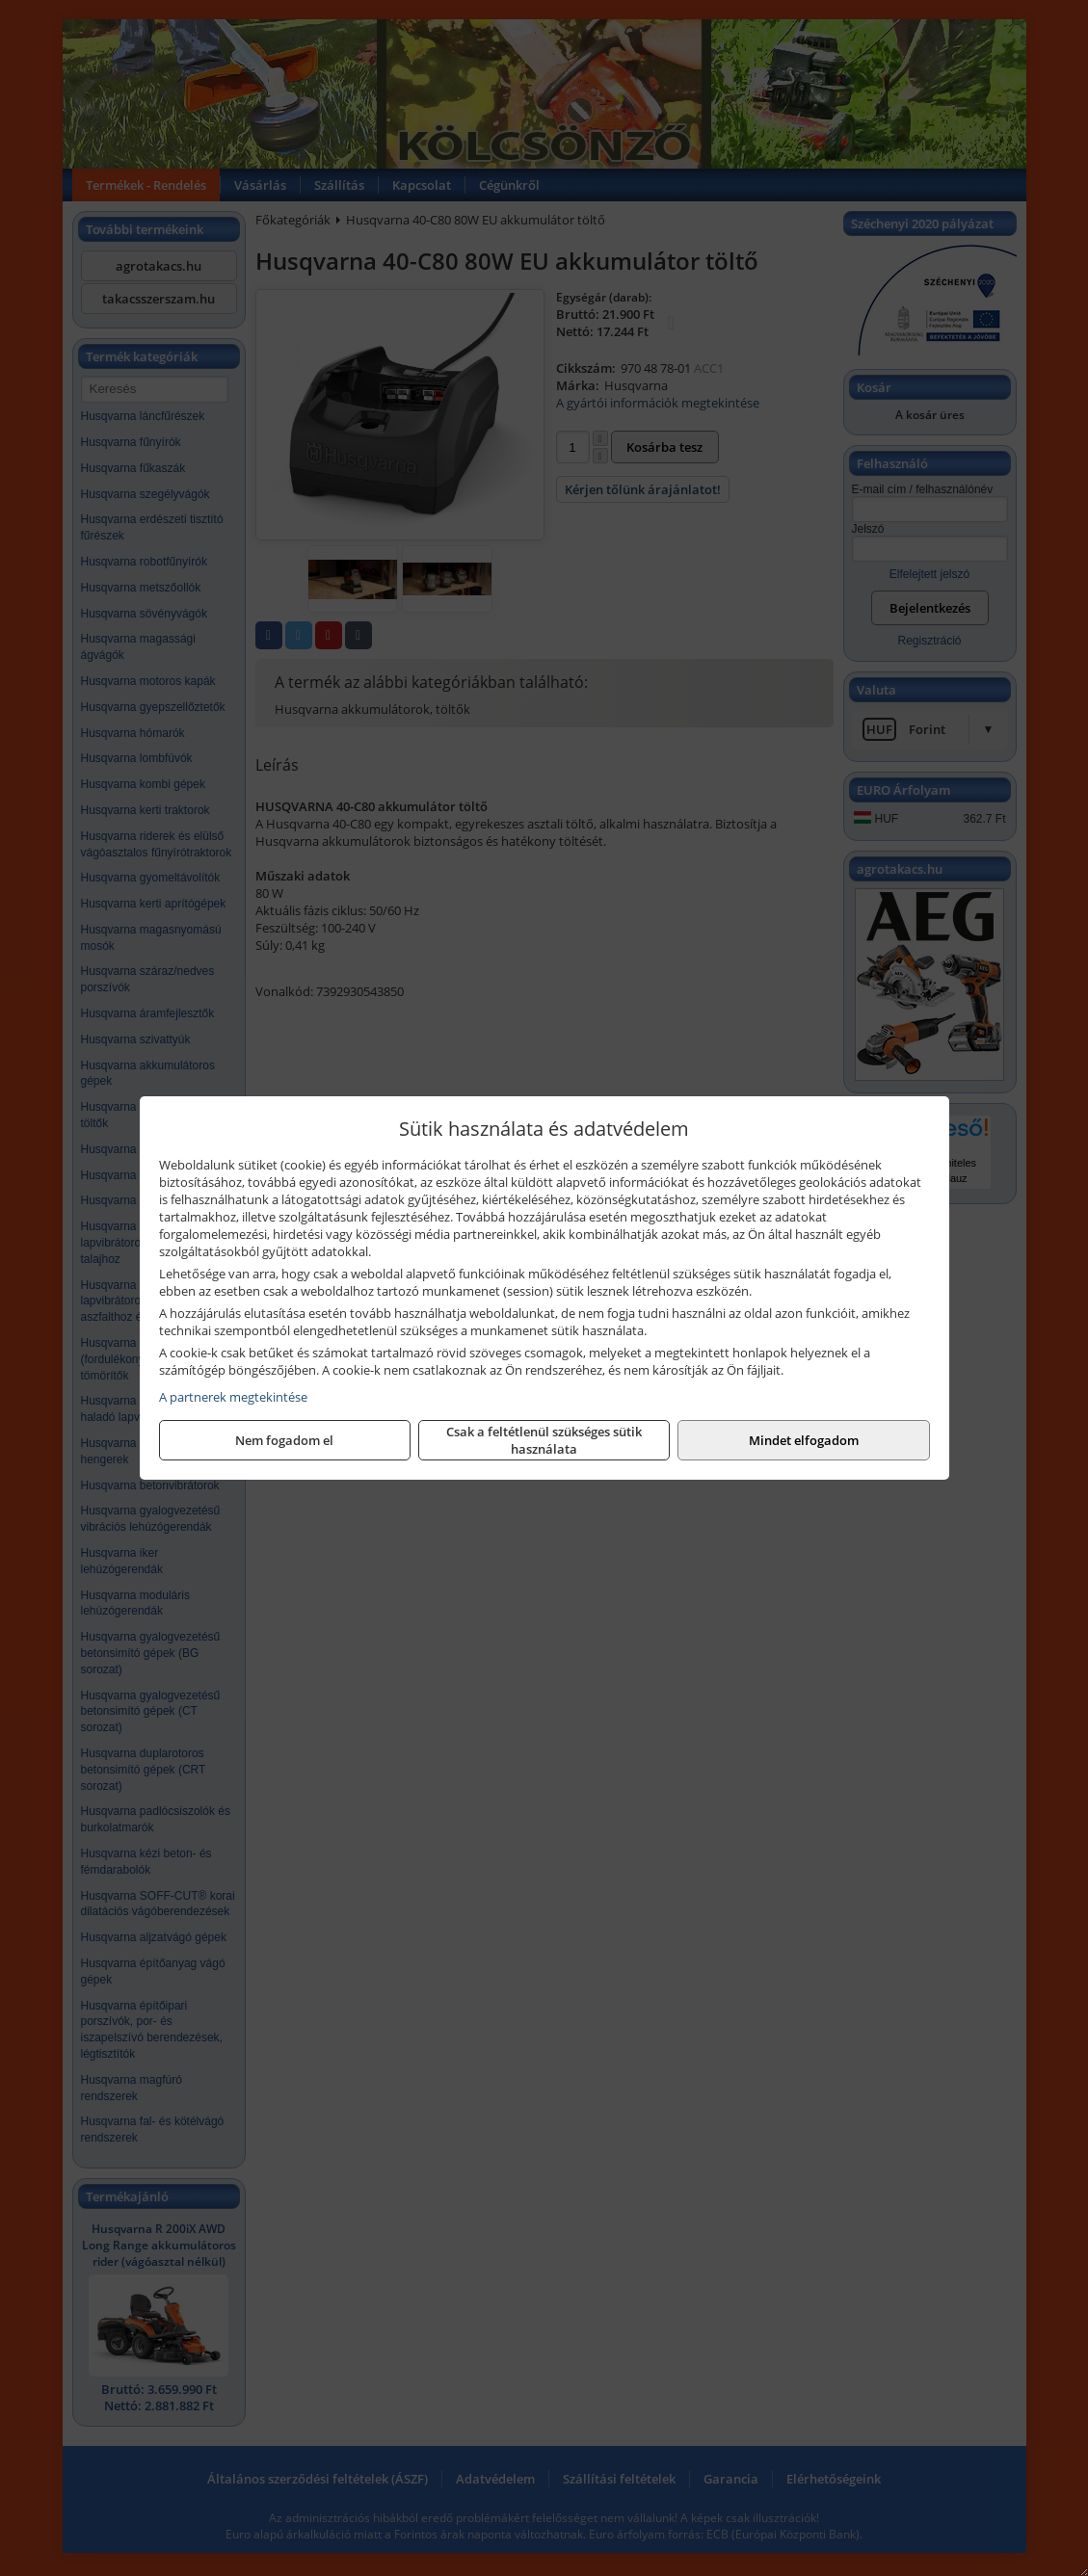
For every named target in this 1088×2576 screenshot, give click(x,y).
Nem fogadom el (284, 1440)
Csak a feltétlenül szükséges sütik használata (544, 1440)
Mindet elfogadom (804, 1440)
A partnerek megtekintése (233, 1397)
